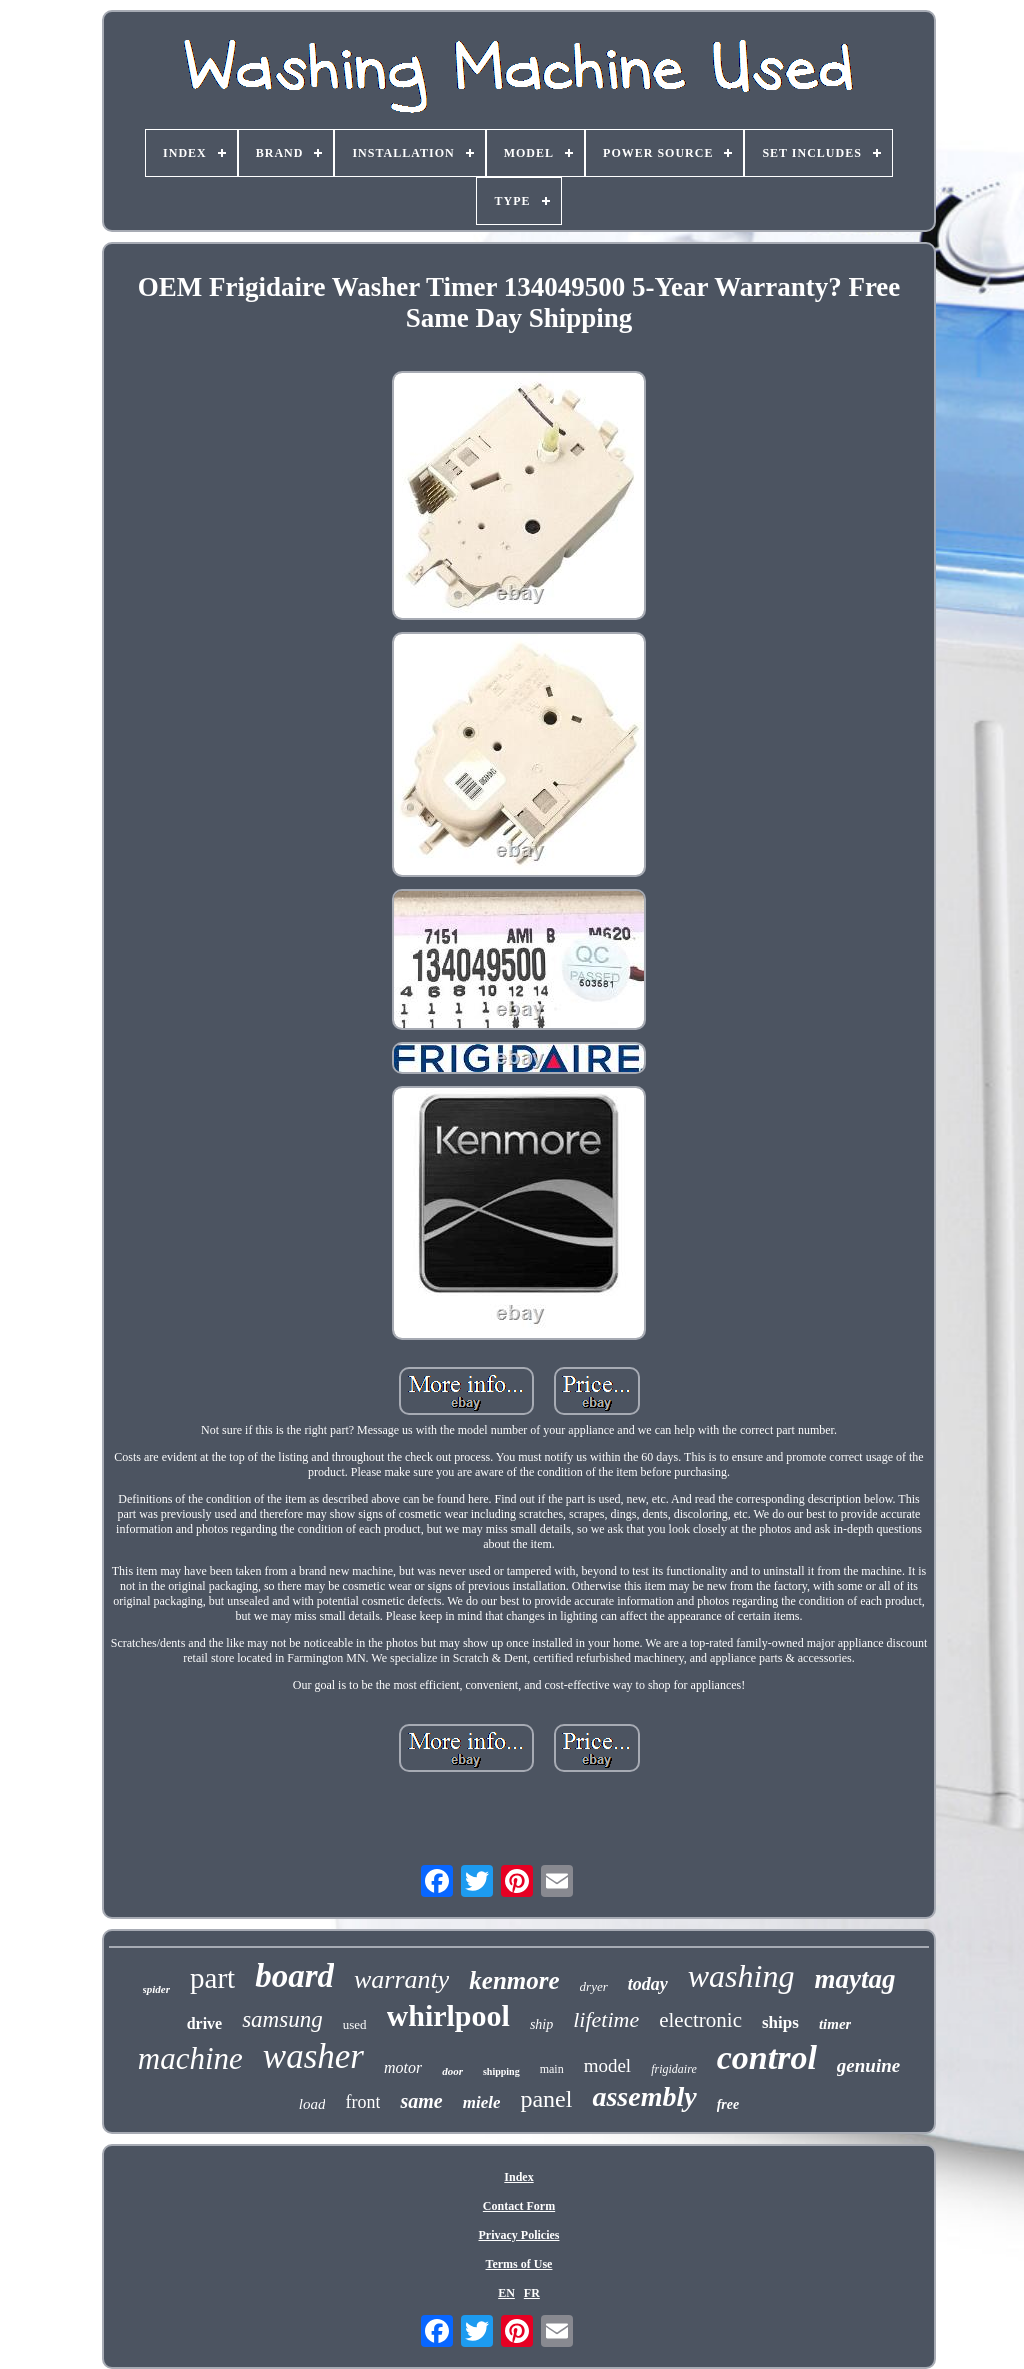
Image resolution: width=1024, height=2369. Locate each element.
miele (482, 2102)
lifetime (606, 2019)
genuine (868, 2065)
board (294, 1976)
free (728, 2104)
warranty (401, 1979)
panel (546, 2099)
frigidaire (674, 2069)
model (608, 2065)
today (648, 1984)
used (355, 2024)
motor (403, 2067)
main (552, 2069)
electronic (700, 2020)
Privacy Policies (519, 2235)
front (362, 2102)
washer (313, 2056)
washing (741, 1976)
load (312, 2104)
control (767, 2057)
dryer (594, 1986)
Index (518, 2177)
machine (190, 2058)
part (212, 1978)
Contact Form (519, 2206)
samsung (282, 2019)
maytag (854, 1979)
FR (532, 2293)
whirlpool (448, 2015)
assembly (644, 2096)
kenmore (514, 1980)
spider (157, 1989)
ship (541, 2024)
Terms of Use (519, 2264)
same (421, 2101)
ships (780, 2022)
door (452, 2071)
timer (835, 2024)
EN (506, 2293)
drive (205, 2023)
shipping (501, 2071)
